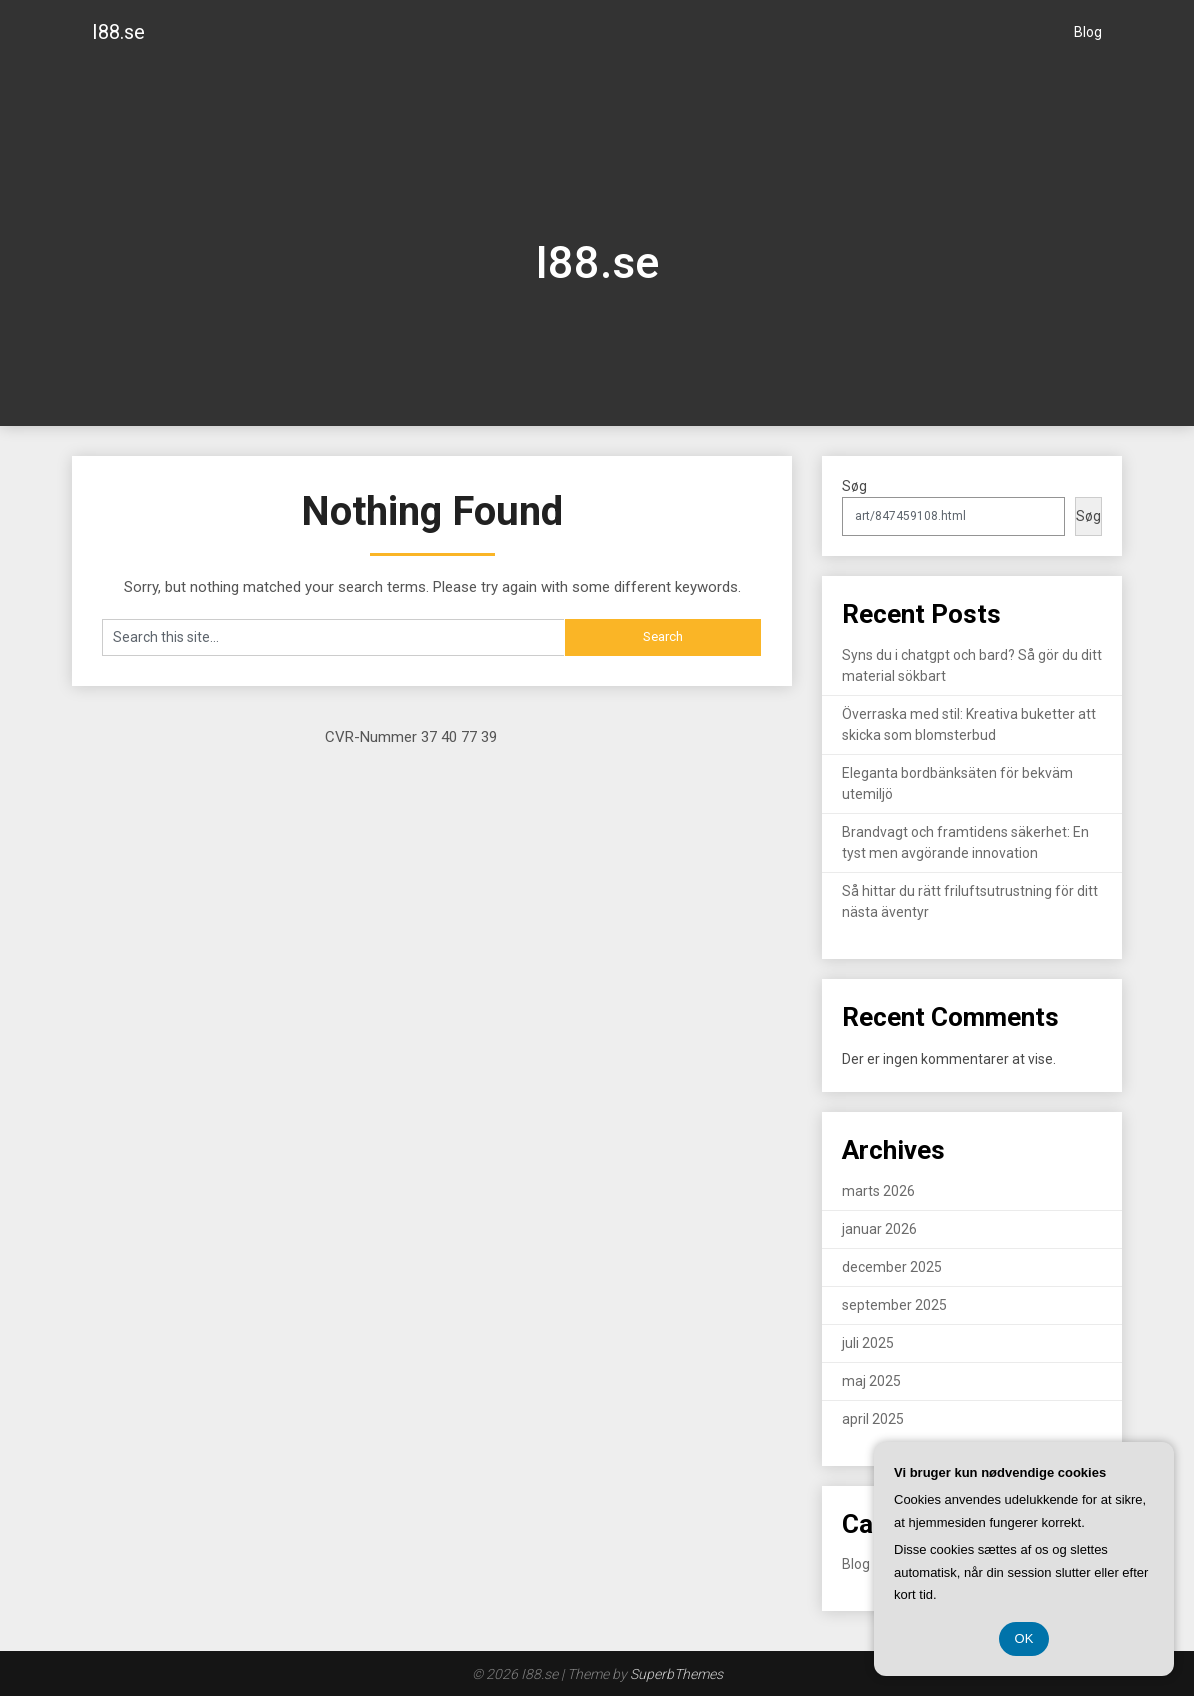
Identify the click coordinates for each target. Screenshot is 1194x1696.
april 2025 (873, 1419)
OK (1024, 1638)
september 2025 (894, 1305)
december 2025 (892, 1267)
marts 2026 (878, 1191)
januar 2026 (879, 1229)
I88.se (118, 32)
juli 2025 (868, 1343)
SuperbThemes (676, 1674)
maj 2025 (871, 1381)
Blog (1088, 32)
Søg (854, 486)
